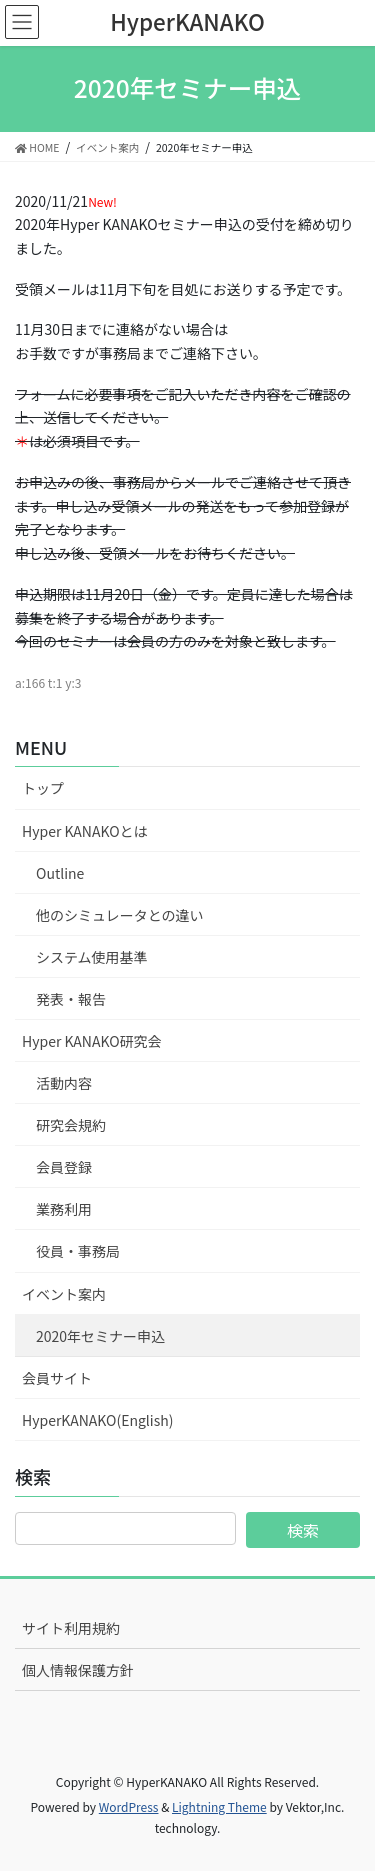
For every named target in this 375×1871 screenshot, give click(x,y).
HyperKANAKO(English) (97, 1420)
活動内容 (64, 1083)
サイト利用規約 (71, 1628)
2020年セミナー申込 (100, 1336)
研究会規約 (71, 1125)
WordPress (129, 1806)
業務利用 (64, 1209)
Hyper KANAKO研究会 (92, 1041)
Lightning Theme (219, 1806)
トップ (43, 788)
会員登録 (64, 1167)
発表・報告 (71, 999)
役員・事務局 (78, 1251)
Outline (60, 873)
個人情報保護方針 (78, 1670)
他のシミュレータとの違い (120, 915)
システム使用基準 (92, 957)
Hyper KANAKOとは (85, 831)
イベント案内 (64, 1294)
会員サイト (57, 1378)
